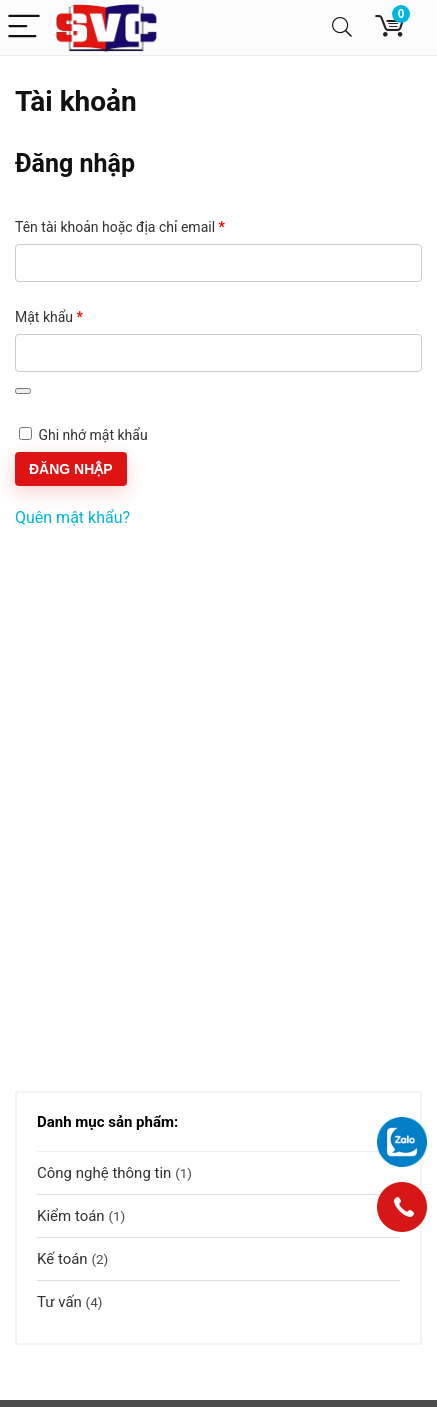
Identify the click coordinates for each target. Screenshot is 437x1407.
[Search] (342, 27)
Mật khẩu (64, 318)
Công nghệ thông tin (104, 1173)
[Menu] (24, 27)
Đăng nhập (71, 469)
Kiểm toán (71, 1216)
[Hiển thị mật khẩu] (23, 391)
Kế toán (62, 1259)
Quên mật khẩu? (72, 517)
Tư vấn (59, 1302)
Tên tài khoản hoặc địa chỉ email (135, 228)
